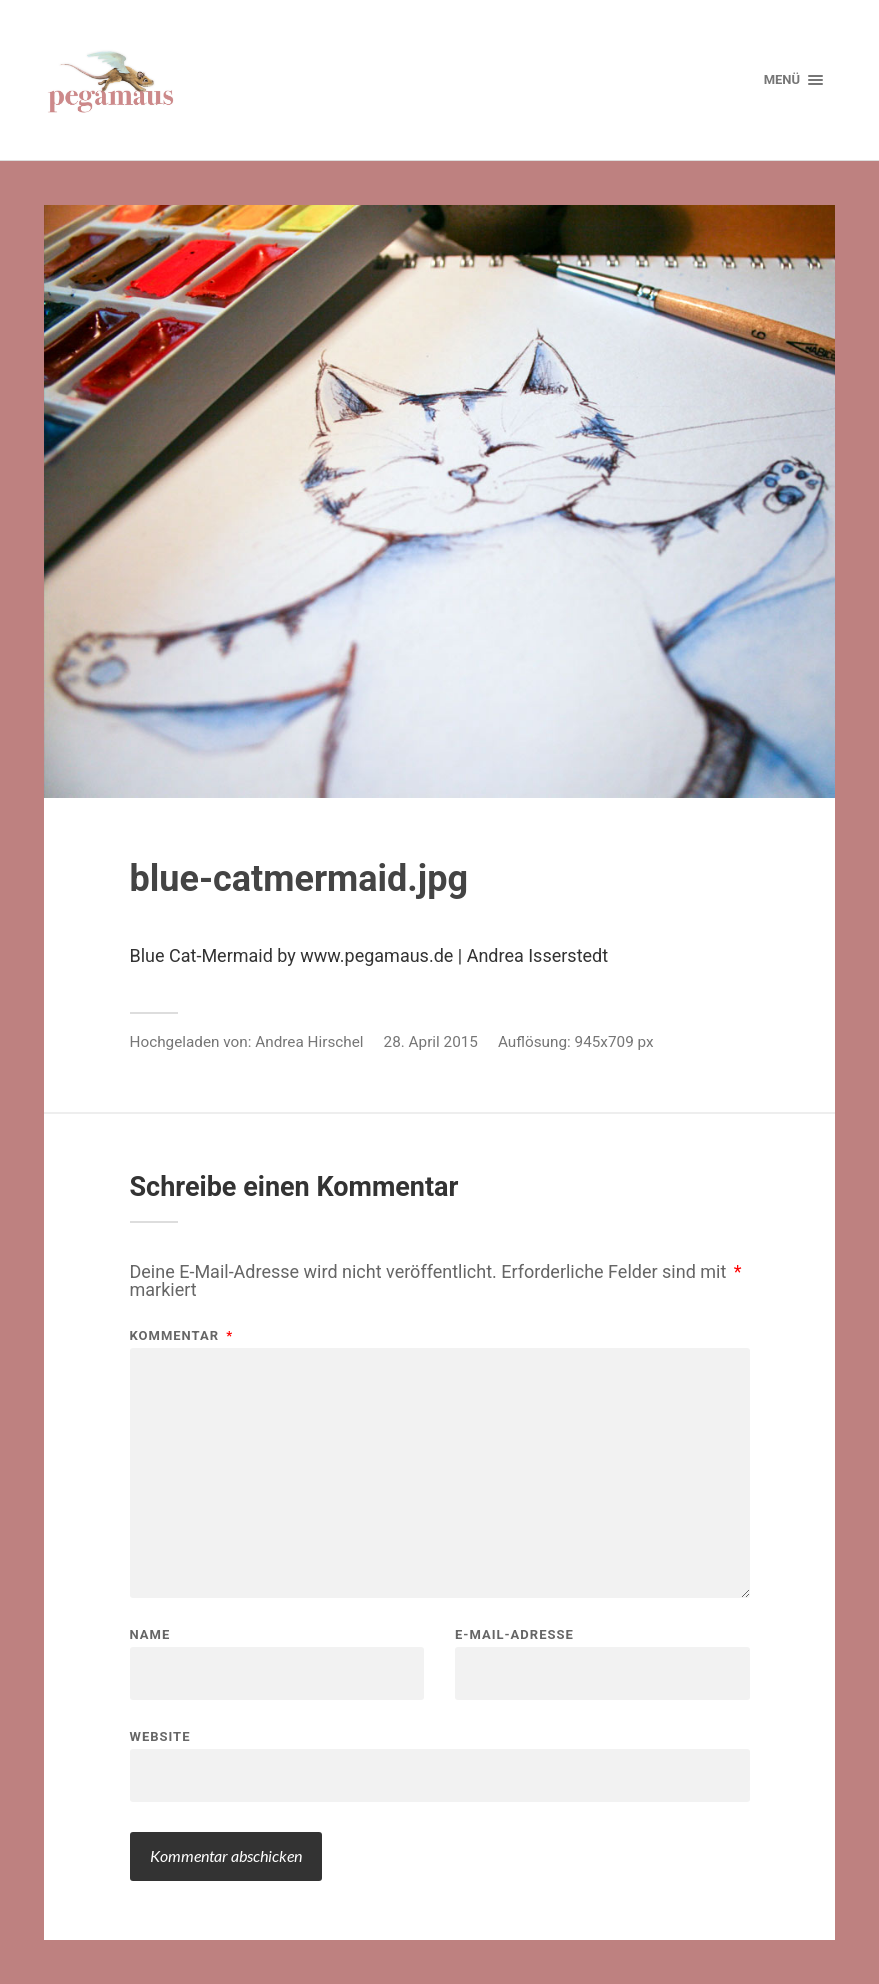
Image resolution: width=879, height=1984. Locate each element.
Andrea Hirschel (309, 1042)
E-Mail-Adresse (514, 1634)
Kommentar (182, 1335)
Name (150, 1634)
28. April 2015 (431, 1042)
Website (160, 1736)
